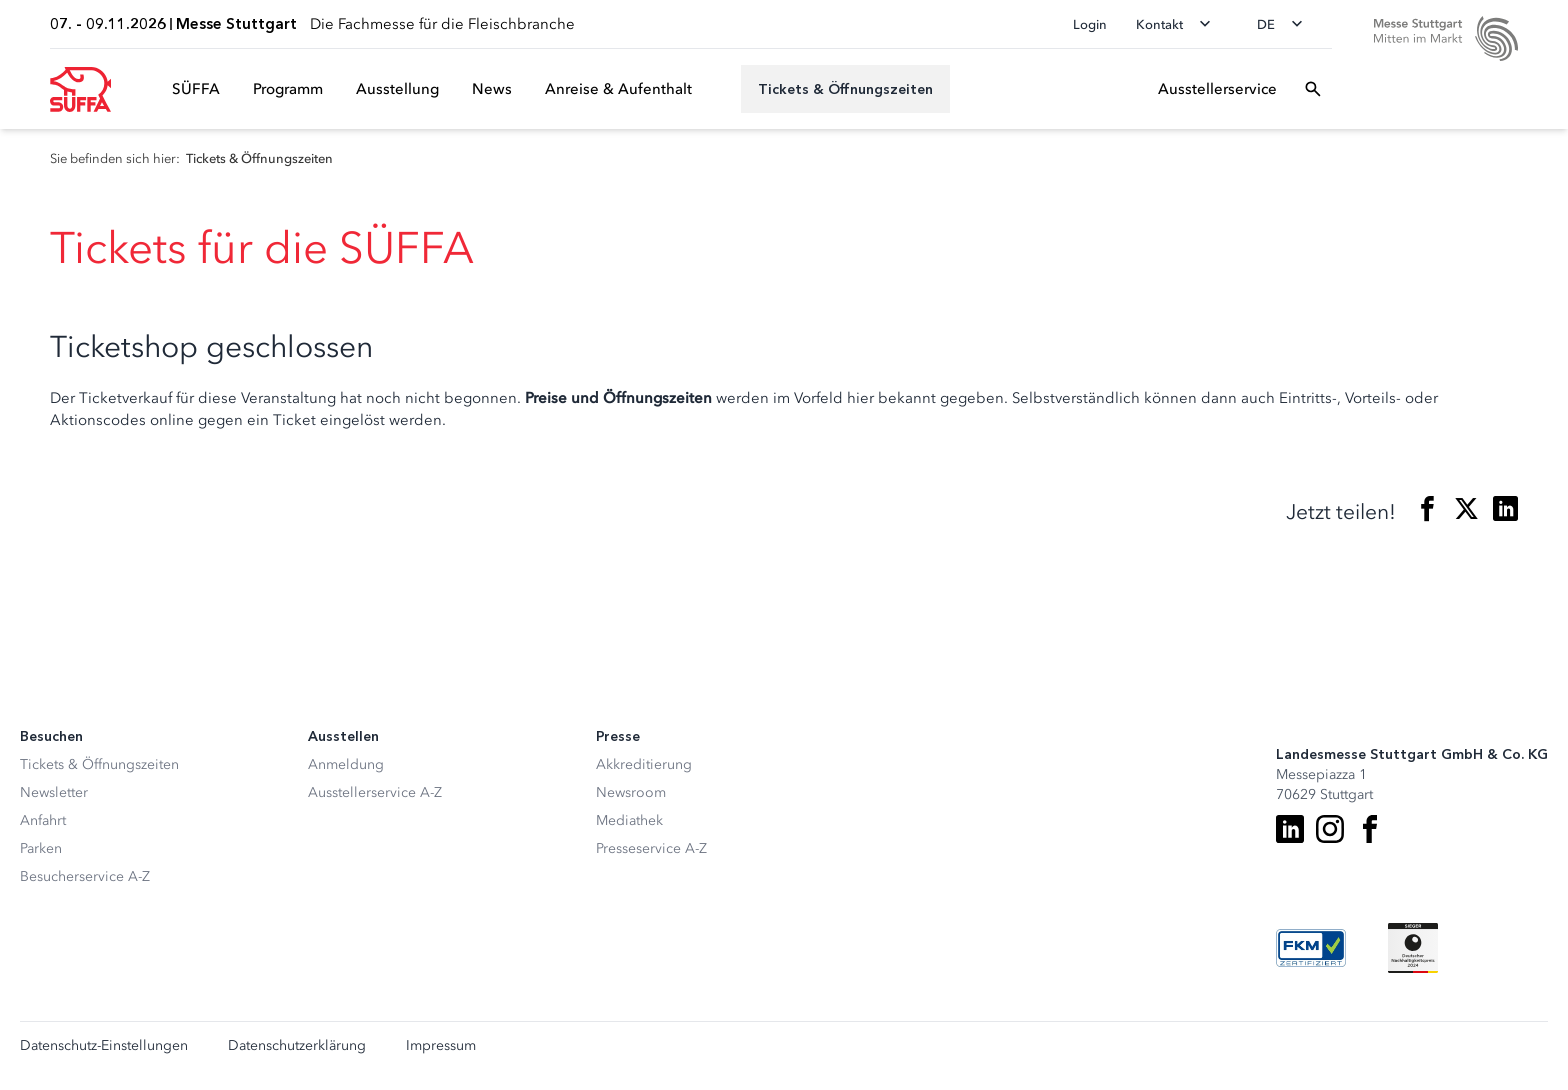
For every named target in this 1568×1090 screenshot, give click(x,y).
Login (1090, 24)
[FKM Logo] (1311, 948)
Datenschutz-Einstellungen (104, 1046)
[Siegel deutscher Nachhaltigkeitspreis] (1413, 948)
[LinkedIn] (1290, 829)
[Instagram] (1330, 829)
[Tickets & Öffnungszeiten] (845, 89)
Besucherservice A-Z (85, 876)
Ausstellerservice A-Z (375, 792)
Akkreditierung (644, 764)
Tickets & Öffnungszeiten (99, 764)
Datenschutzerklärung (297, 1046)
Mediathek (629, 820)
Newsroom (631, 792)
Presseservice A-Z (651, 848)
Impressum (441, 1046)
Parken (41, 848)
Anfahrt (43, 820)
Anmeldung (346, 764)
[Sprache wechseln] (1286, 24)
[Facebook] (1370, 829)
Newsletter (54, 792)
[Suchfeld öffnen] (1313, 89)
